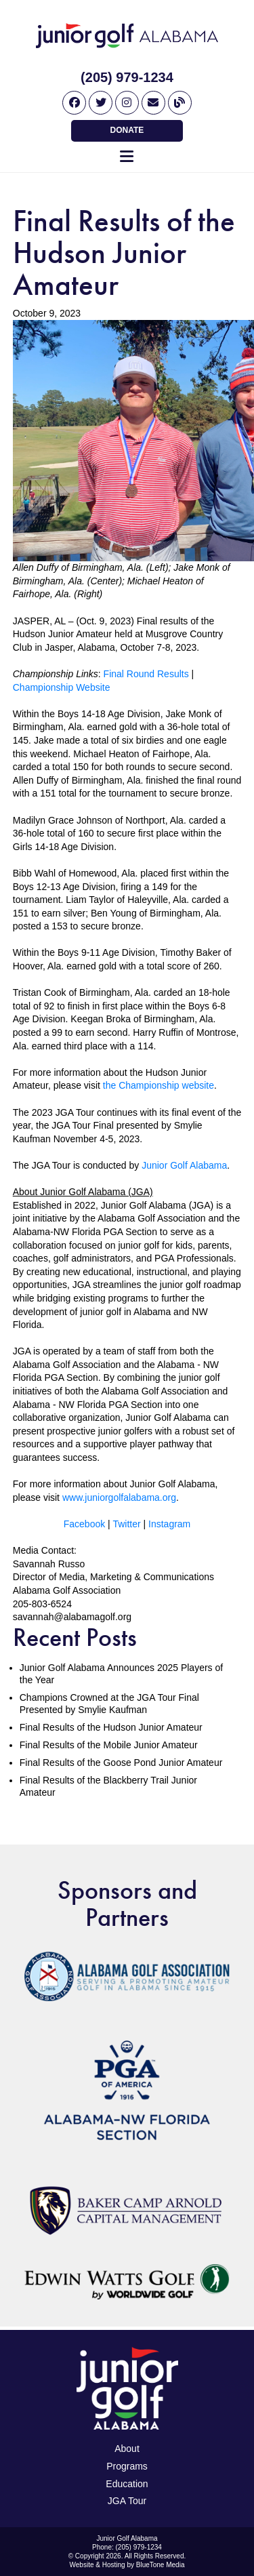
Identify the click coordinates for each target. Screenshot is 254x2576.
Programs (127, 2466)
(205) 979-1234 (127, 77)
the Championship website (158, 1085)
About (127, 2448)
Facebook (84, 1523)
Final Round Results (146, 673)
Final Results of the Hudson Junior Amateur (111, 1727)
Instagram (169, 1523)
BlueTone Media (160, 2565)
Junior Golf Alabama (184, 1165)
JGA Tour (127, 2500)
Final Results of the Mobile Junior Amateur (109, 1744)
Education (127, 2483)
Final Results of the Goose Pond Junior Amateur (121, 1762)
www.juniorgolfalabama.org (119, 1497)
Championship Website (61, 687)
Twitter (126, 1523)
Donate (127, 130)
